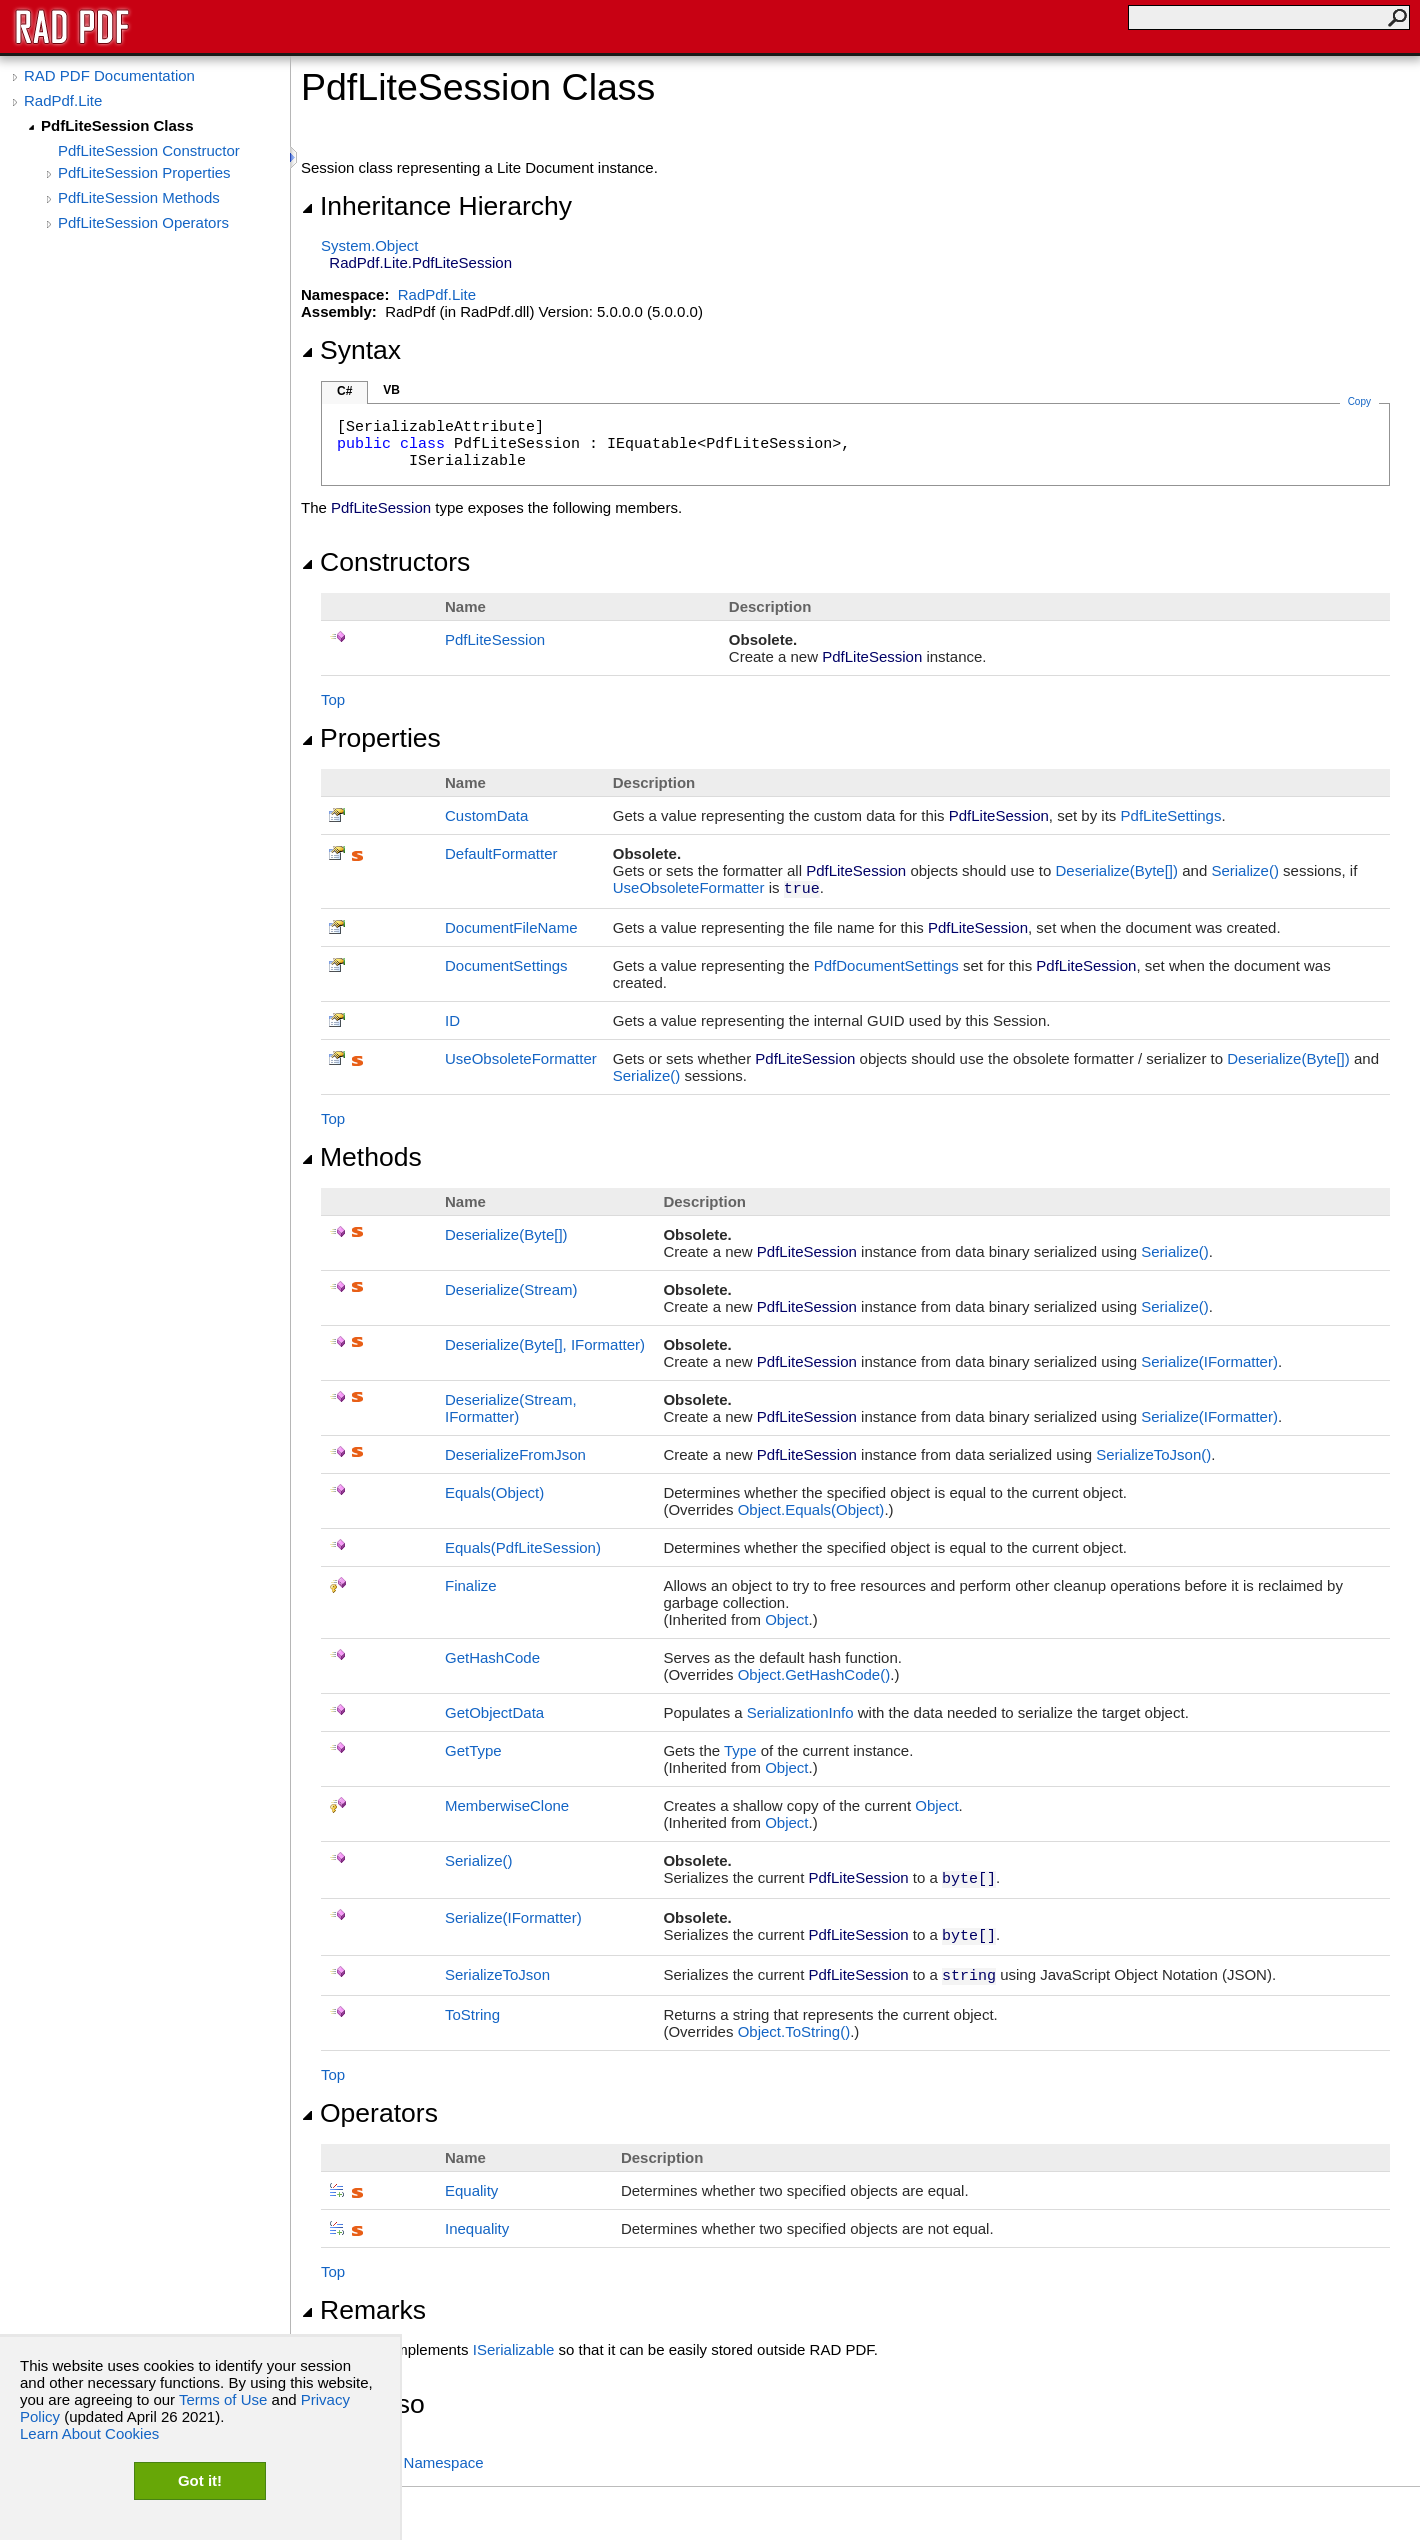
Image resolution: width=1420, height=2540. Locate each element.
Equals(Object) (494, 1492)
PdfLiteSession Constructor (149, 150)
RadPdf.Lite (63, 100)
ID (452, 1020)
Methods (361, 1157)
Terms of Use (223, 2399)
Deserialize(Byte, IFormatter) (545, 1344)
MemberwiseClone (507, 1805)
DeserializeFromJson (515, 1454)
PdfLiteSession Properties (144, 172)
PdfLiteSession (495, 639)
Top (333, 699)
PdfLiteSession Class (117, 125)
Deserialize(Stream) (511, 1289)
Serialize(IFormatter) (1209, 1361)
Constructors (385, 562)
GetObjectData (494, 1712)
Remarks (363, 2310)
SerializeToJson (1153, 1454)
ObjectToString (794, 2031)
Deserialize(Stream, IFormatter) (511, 1408)
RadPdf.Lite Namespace (402, 2462)
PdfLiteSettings (1171, 815)
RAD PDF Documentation (109, 75)
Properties (371, 738)
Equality (471, 2190)
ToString (472, 2014)
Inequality (477, 2228)
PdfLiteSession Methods (139, 197)
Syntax (351, 350)
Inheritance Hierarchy (436, 206)
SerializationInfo (800, 1712)
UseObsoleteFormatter (689, 887)
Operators (369, 2113)
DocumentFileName (511, 927)
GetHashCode (492, 1657)
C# (344, 391)
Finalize (471, 1585)
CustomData (486, 815)
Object (786, 1619)
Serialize (1245, 870)
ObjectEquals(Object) (811, 1509)
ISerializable (514, 2349)
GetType (473, 1750)
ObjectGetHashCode (814, 1674)
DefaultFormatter (501, 853)
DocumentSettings (506, 965)
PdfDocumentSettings (886, 965)
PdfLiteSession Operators (143, 222)
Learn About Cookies (89, 2433)
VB (391, 390)
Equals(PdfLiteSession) (523, 1547)
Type (740, 1750)
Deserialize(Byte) (1116, 870)
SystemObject (370, 245)
